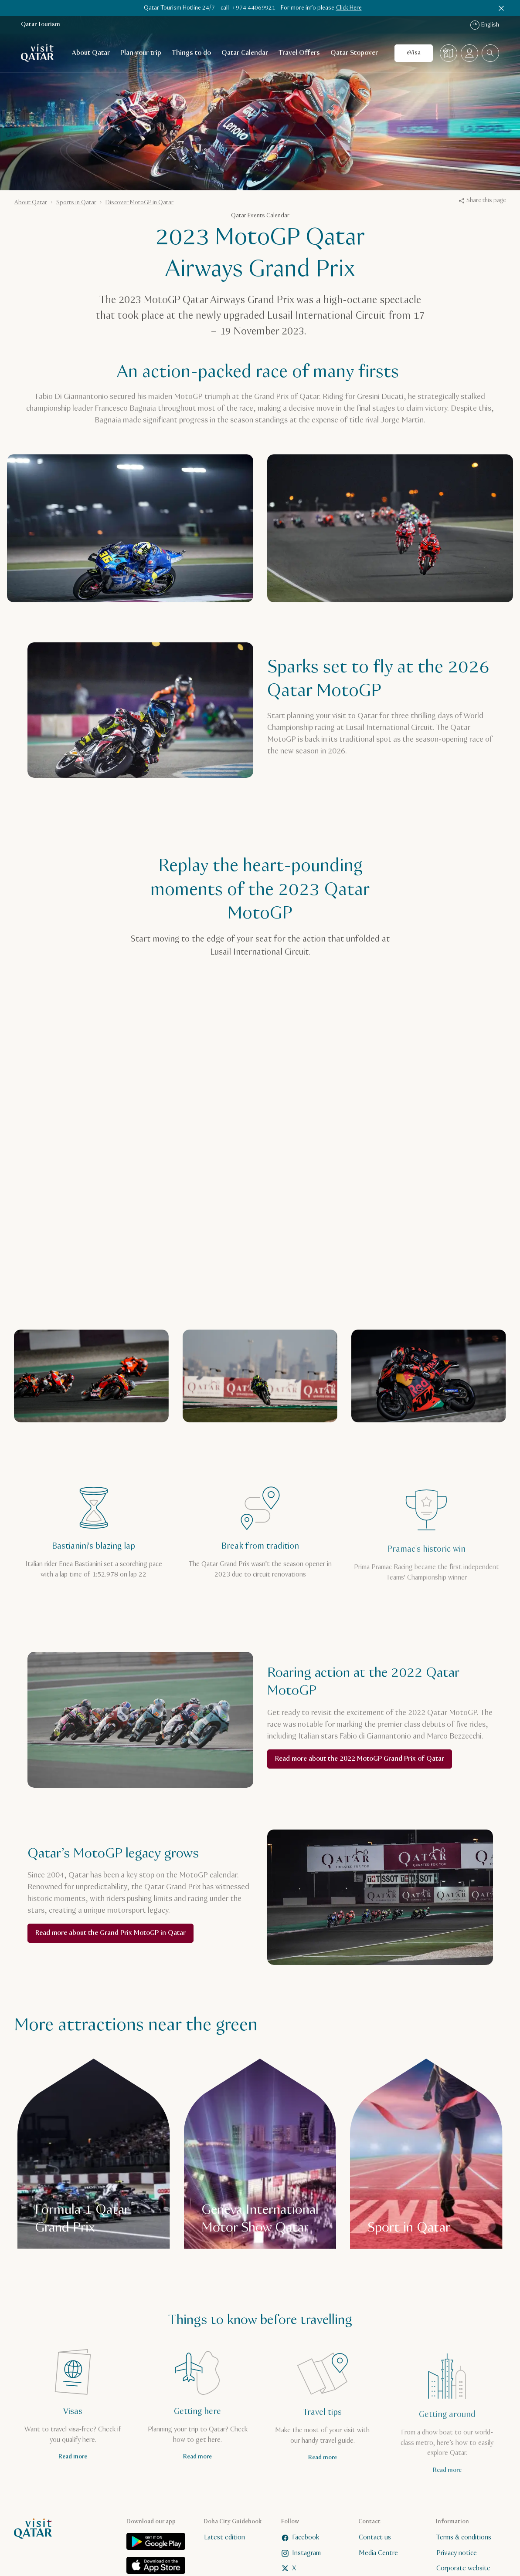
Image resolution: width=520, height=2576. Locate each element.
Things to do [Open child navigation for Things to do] (191, 52)
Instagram (301, 2553)
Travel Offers (299, 52)
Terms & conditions (463, 2537)
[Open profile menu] (469, 53)
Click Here (349, 8)
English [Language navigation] (484, 25)
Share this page (482, 200)
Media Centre (378, 2553)
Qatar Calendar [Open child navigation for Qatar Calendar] (244, 52)
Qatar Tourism (40, 24)
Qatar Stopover (354, 52)
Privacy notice (456, 2553)
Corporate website (463, 2568)
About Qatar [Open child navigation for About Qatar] (91, 52)
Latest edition (224, 2537)
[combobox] (490, 53)
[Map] (448, 53)
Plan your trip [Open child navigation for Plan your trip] (140, 52)
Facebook (300, 2537)
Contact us (375, 2537)
